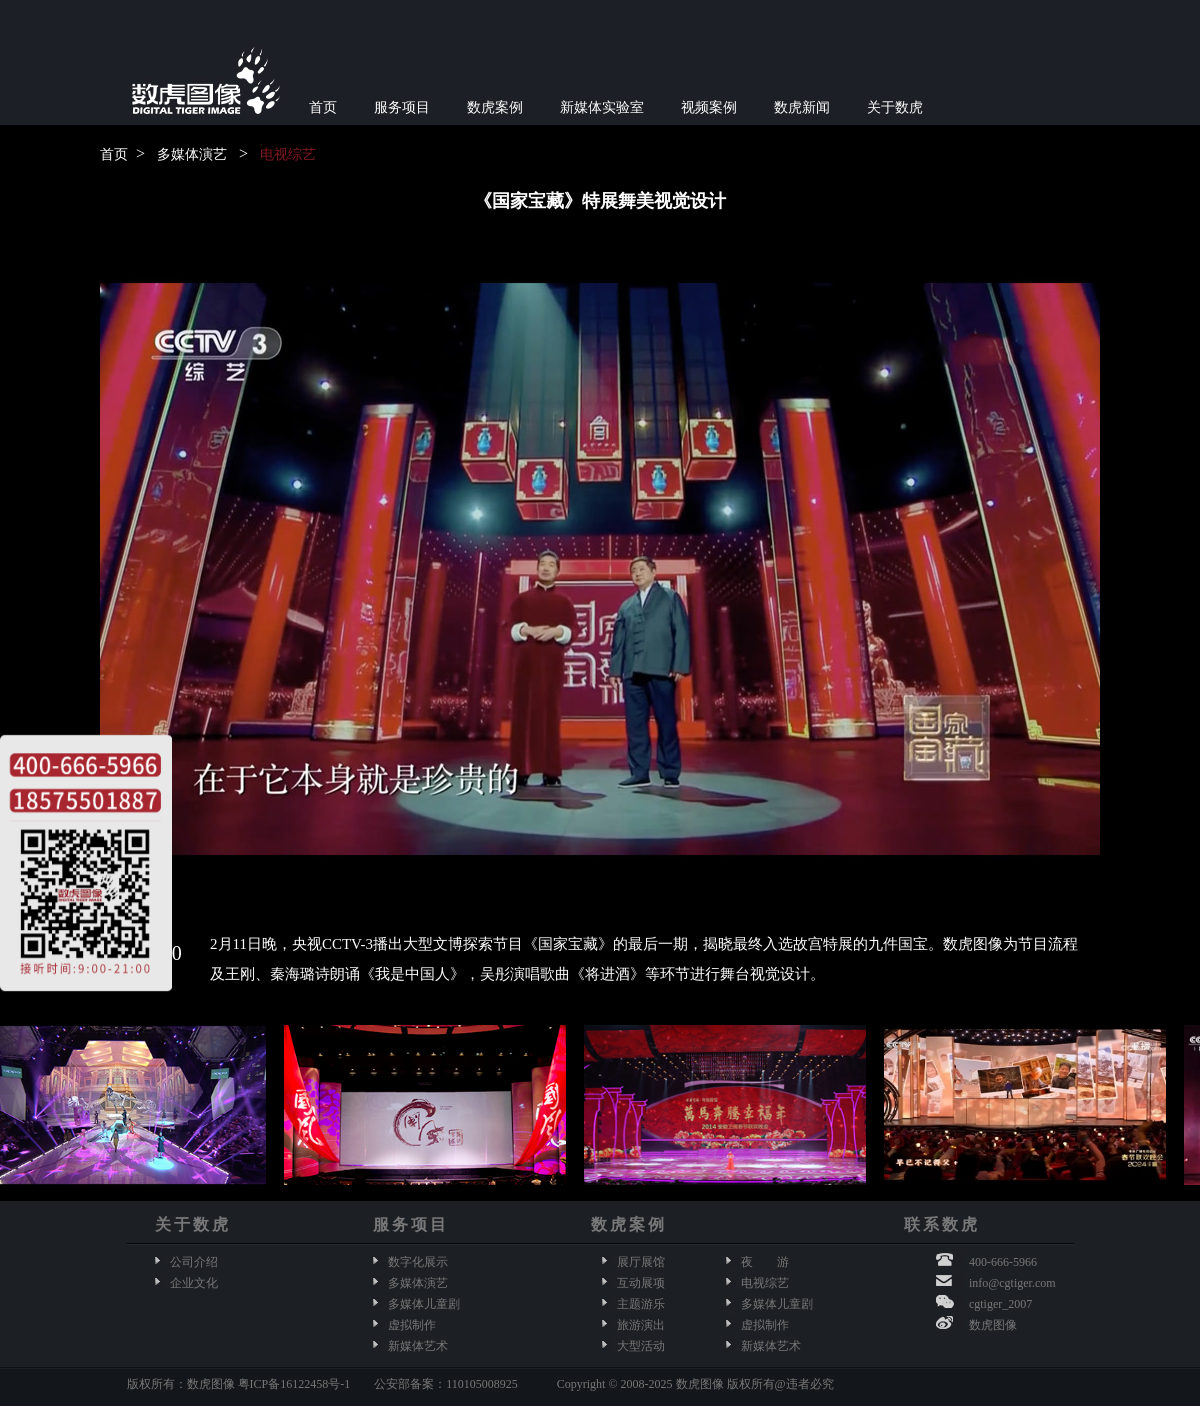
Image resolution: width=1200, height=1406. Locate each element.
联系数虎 (942, 1224)
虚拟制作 (412, 1325)
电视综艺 (288, 154)
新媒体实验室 (602, 107)
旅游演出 (641, 1325)
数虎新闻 (802, 107)
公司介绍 (194, 1262)
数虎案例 (495, 107)
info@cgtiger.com (1012, 1283)
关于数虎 (895, 107)
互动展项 (641, 1283)
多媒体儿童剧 (424, 1304)
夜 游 (765, 1262)
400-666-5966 (1003, 1262)
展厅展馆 (641, 1262)
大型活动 (641, 1346)
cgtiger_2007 (1000, 1304)
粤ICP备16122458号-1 (294, 1384)
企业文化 (194, 1283)
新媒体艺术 (418, 1346)
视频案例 (709, 107)
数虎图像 (993, 1325)
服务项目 (402, 107)
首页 (323, 107)
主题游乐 (641, 1304)
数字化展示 (418, 1262)
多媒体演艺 (192, 154)
